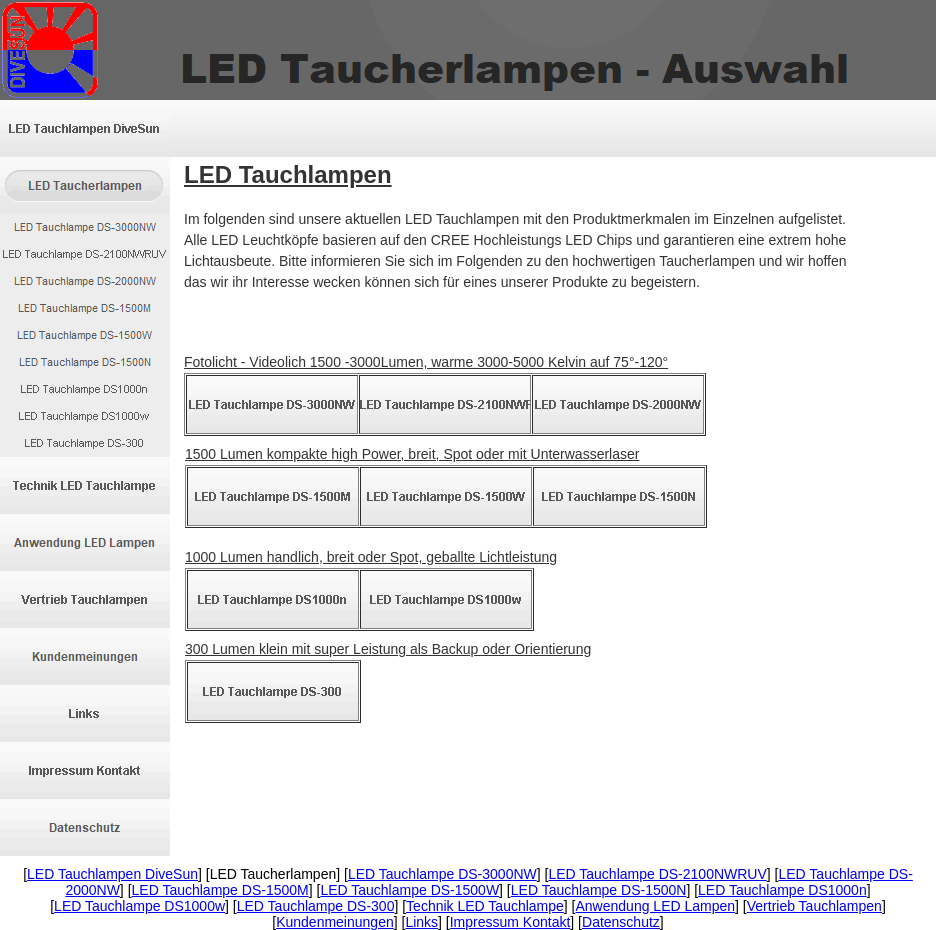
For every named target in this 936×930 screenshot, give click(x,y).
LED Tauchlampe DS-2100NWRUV (657, 874)
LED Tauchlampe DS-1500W (409, 890)
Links (421, 922)
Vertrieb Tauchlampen (814, 906)
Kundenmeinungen (335, 922)
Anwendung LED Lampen (656, 906)
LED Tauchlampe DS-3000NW (442, 874)
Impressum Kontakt (510, 922)
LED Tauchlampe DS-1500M (220, 890)
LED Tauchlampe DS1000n (782, 890)
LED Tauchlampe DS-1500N (599, 890)
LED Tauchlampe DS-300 (316, 906)
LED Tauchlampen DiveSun (112, 874)
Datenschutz (621, 922)
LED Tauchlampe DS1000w (139, 906)
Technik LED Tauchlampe (485, 906)
